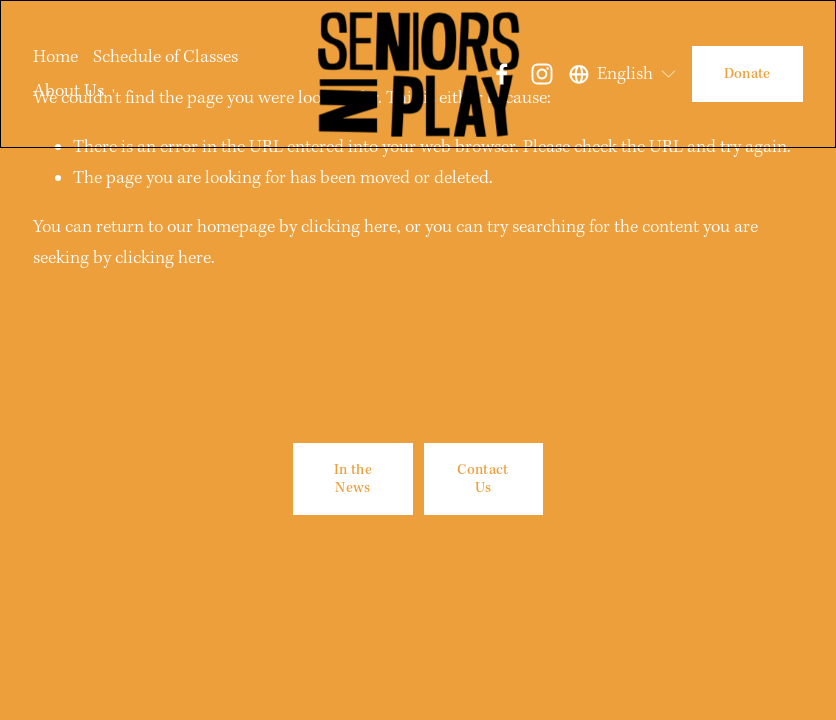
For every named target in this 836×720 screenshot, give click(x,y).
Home (55, 56)
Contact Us (482, 479)
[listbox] (624, 74)
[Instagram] (542, 74)
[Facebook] (502, 74)
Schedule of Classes (165, 56)
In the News (353, 479)
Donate (747, 74)
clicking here (349, 226)
